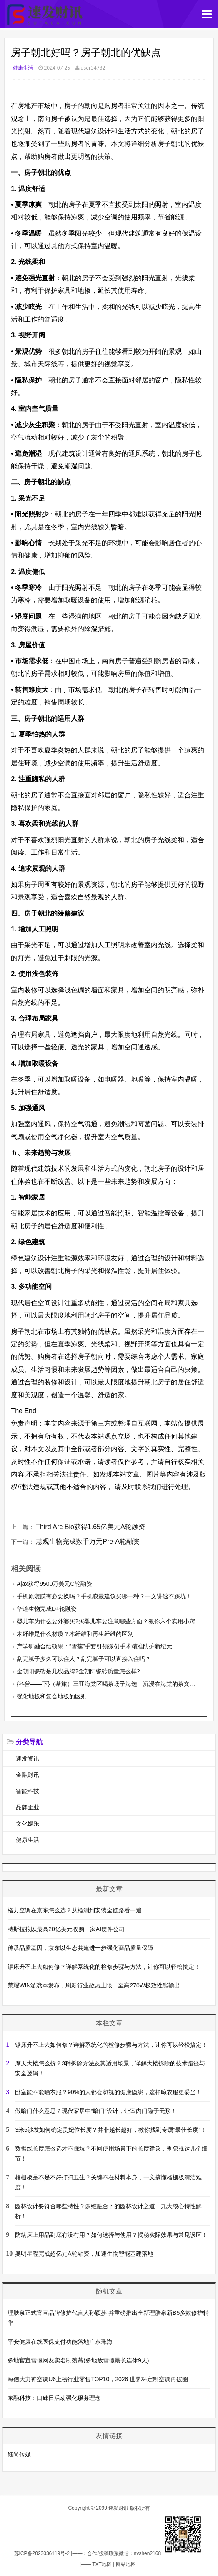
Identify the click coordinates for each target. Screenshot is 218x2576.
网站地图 (126, 2564)
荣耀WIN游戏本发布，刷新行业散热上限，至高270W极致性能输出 (94, 1985)
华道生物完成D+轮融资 (47, 1608)
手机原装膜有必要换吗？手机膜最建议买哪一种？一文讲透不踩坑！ (104, 1596)
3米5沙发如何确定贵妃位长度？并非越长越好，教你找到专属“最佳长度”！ (110, 2129)
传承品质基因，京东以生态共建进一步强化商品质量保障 (80, 1948)
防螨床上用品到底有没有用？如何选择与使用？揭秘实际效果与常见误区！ (111, 2234)
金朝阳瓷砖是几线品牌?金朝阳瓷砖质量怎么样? (78, 1671)
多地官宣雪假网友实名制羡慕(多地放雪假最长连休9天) (78, 2360)
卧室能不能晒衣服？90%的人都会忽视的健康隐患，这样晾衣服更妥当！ (108, 2092)
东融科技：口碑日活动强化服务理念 (54, 2398)
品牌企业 (27, 1807)
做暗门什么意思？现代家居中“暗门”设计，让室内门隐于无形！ (95, 2111)
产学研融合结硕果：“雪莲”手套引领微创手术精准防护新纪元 (94, 1646)
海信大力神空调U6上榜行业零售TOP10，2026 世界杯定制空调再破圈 (98, 2379)
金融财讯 (27, 1774)
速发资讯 (27, 1758)
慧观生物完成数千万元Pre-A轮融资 (88, 1541)
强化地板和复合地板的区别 (52, 1696)
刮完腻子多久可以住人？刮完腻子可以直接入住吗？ (84, 1658)
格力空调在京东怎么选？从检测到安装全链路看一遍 (75, 1910)
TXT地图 (102, 2564)
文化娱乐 (27, 1823)
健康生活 (23, 67)
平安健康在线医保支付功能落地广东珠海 (60, 2341)
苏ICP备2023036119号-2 (42, 2553)
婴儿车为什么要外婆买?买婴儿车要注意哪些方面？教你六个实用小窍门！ (112, 1621)
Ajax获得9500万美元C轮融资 (54, 1583)
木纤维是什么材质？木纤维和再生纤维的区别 (75, 1633)
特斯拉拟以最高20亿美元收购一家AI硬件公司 (66, 1929)
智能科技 (27, 1791)
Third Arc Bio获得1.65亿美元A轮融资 (90, 1526)
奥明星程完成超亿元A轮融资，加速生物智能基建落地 (84, 2253)
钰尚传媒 (19, 2454)
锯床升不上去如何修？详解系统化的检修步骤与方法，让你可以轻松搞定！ (104, 1966)
